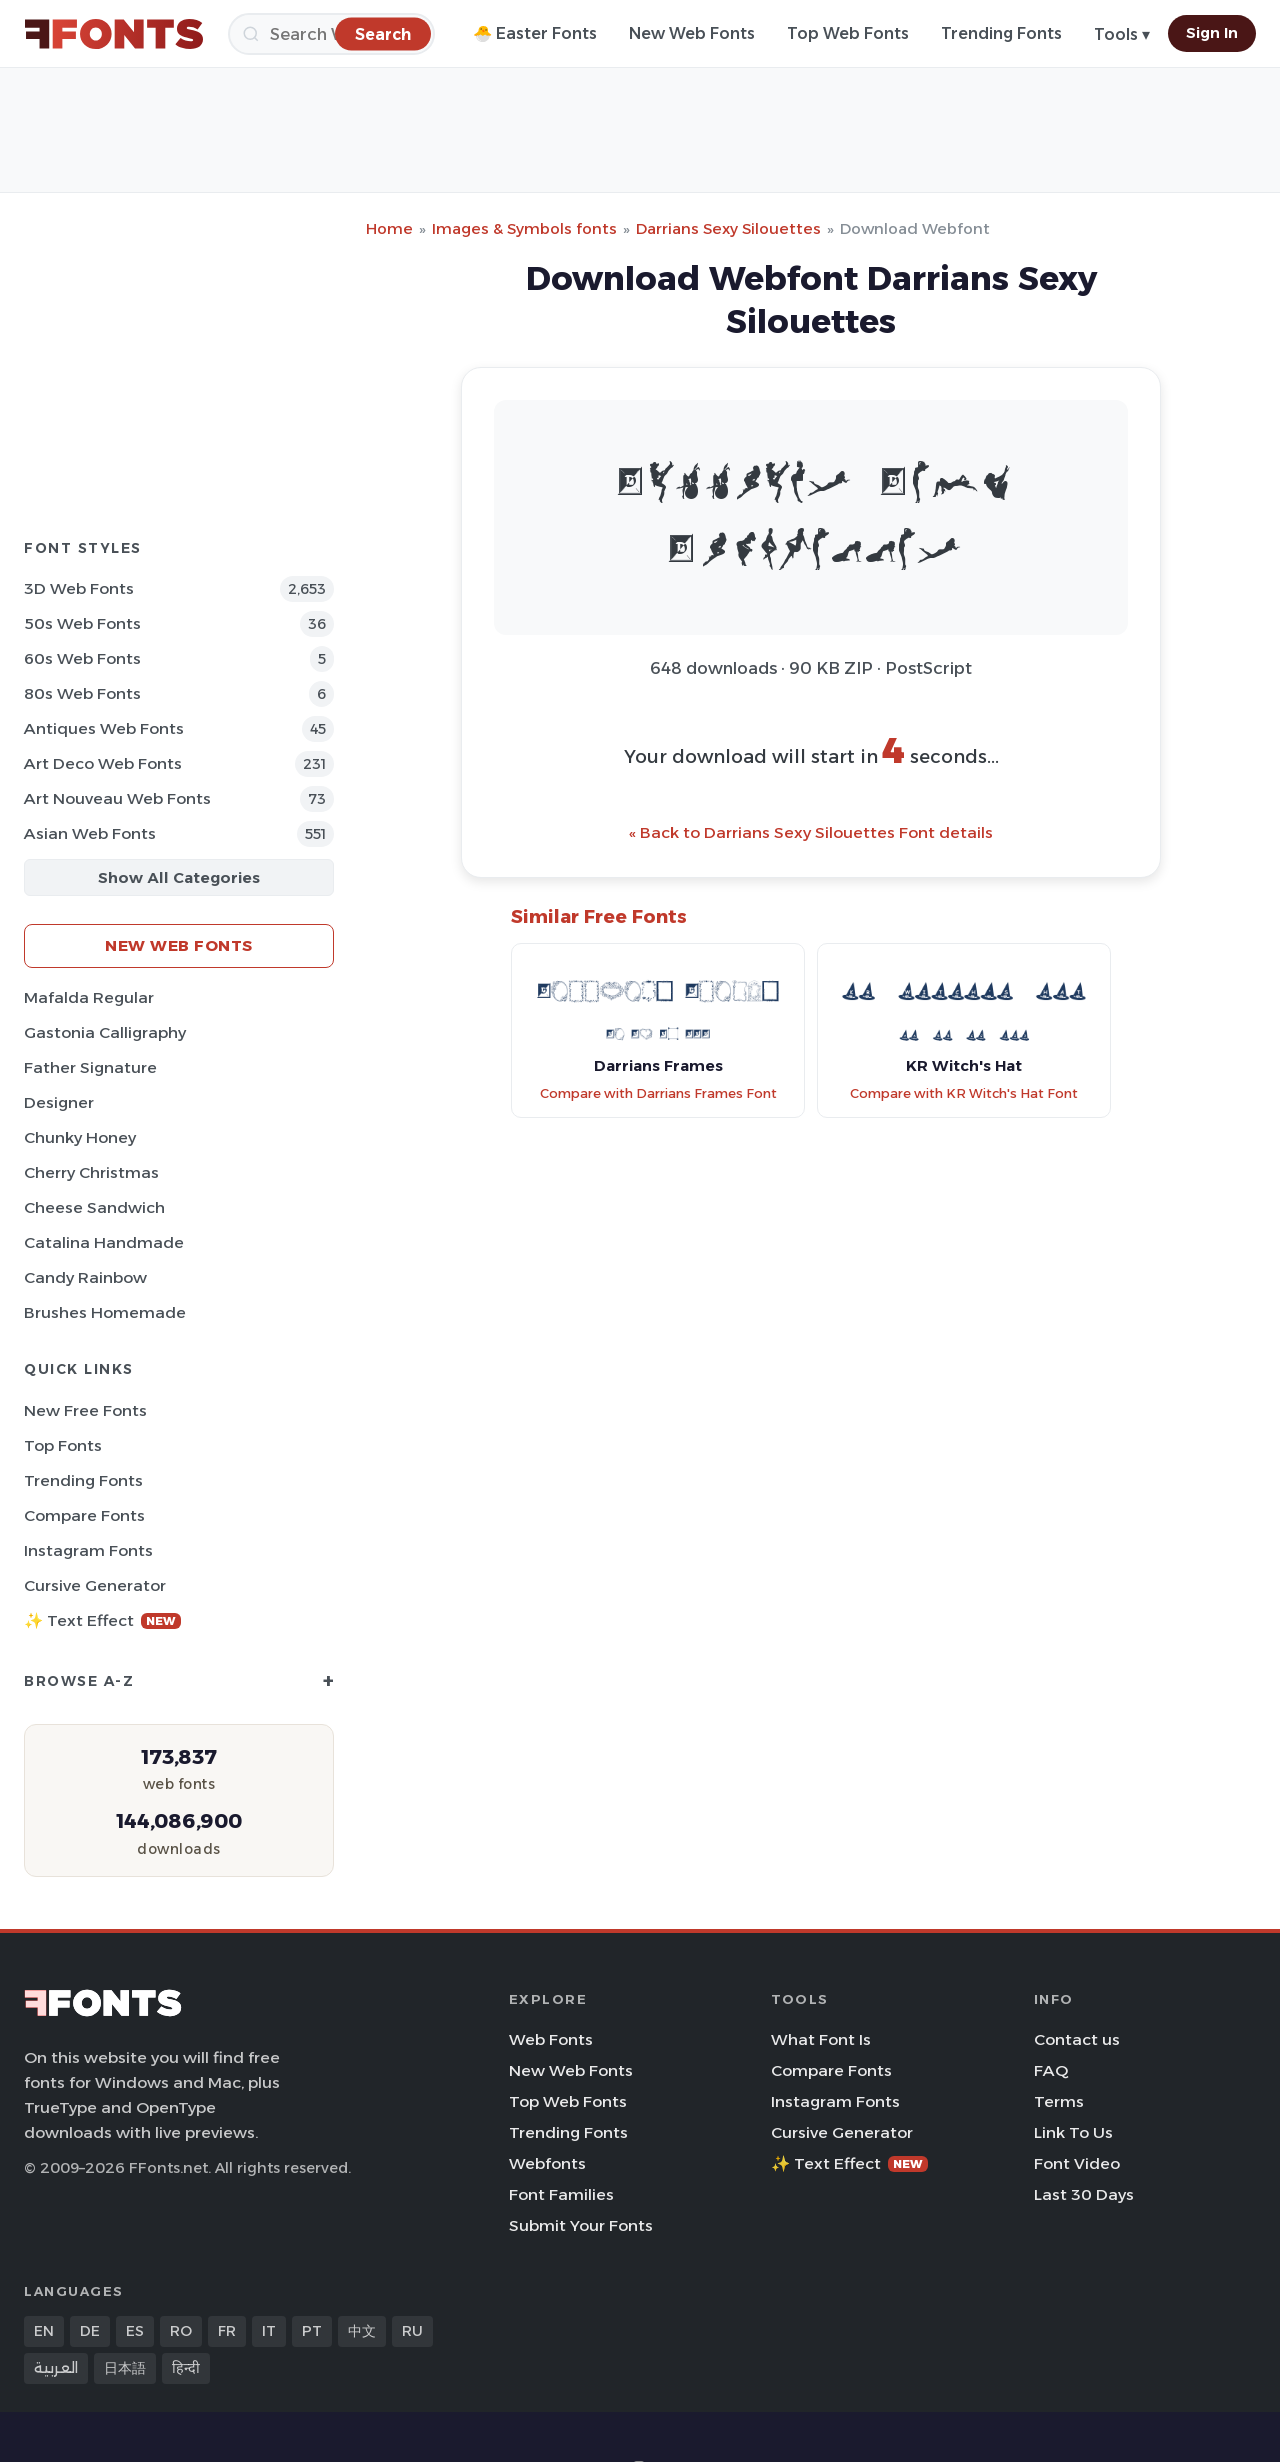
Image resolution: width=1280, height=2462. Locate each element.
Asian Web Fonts (90, 833)
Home (389, 228)
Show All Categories (179, 877)
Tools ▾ (1122, 34)
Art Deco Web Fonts (103, 763)
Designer (59, 1102)
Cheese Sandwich (94, 1207)
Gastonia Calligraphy (105, 1032)
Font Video (1077, 2163)
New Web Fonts (692, 33)
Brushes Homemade (105, 1312)
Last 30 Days (1084, 2194)
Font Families (561, 2194)
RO (181, 2331)
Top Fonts (63, 1445)
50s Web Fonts (82, 623)
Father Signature (90, 1067)
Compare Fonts (84, 1515)
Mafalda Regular (89, 997)
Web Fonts (551, 2039)
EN (44, 2331)
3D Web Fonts (79, 588)
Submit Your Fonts (581, 2225)
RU (412, 2331)
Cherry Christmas (91, 1172)
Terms (1059, 2101)
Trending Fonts (1001, 33)
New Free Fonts (85, 1410)
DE (90, 2331)
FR (227, 2331)
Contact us (1077, 2039)
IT (269, 2331)
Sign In (1212, 33)
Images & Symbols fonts (524, 228)
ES (135, 2331)
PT (312, 2331)
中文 (362, 2331)
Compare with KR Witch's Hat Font (964, 1093)
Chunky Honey (80, 1137)
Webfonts (547, 2163)
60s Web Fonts (82, 658)
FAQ (1051, 2070)
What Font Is (821, 2039)
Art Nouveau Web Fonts (117, 798)
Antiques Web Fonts (104, 728)
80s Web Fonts (82, 693)
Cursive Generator (95, 1585)
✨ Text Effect (102, 1620)
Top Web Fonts (848, 33)
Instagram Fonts (88, 1550)
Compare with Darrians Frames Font (658, 1093)
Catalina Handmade (104, 1242)
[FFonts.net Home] (114, 34)
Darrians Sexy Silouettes (728, 228)
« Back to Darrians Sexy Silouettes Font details (811, 832)
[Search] (331, 34)
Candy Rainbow (85, 1277)
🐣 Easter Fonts (535, 33)
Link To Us (1073, 2132)
